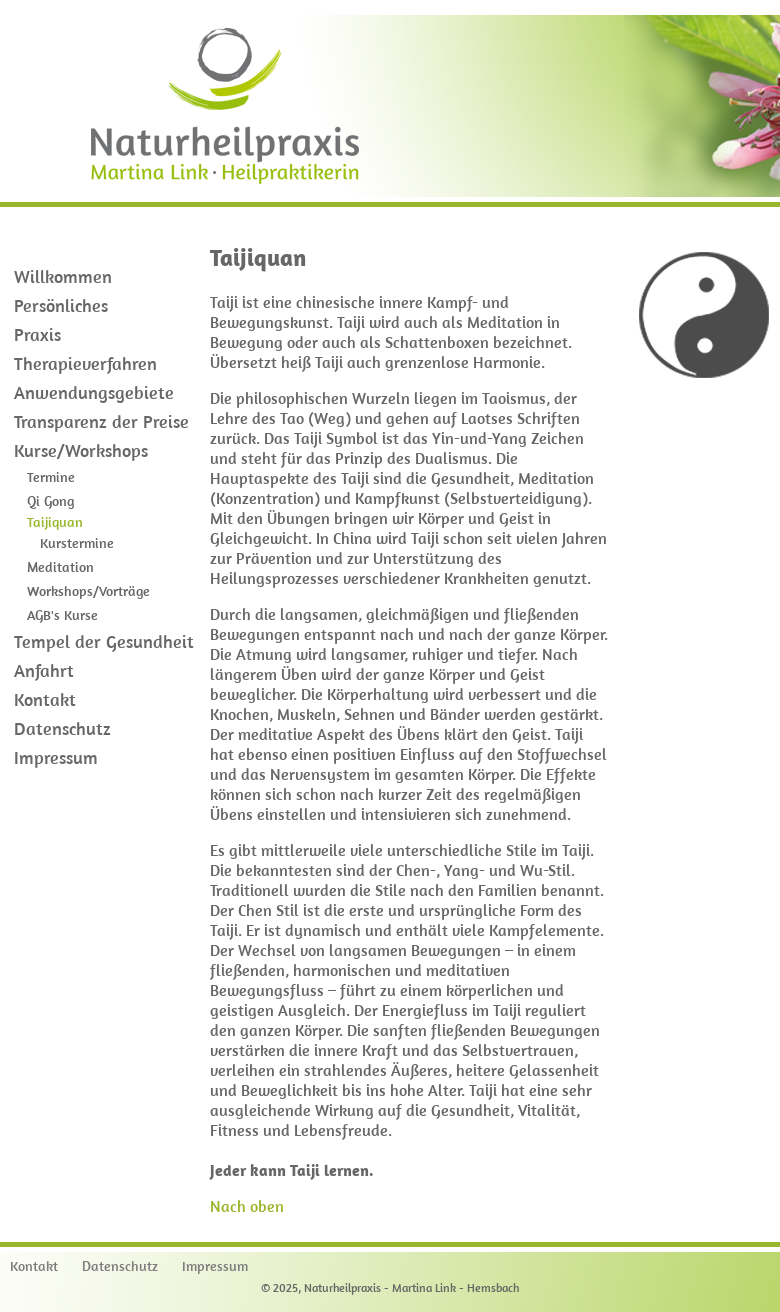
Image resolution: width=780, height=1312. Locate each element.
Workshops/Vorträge (88, 591)
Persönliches (61, 305)
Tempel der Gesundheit (104, 641)
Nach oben (247, 1206)
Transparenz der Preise (101, 421)
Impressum (56, 757)
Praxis (37, 334)
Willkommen (63, 276)
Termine (51, 477)
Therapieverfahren (85, 363)
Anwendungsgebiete (94, 392)
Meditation (60, 567)
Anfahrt (44, 670)
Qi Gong (50, 501)
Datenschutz (62, 728)
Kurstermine (77, 543)
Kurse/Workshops (81, 450)
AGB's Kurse (62, 615)
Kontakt (45, 699)
